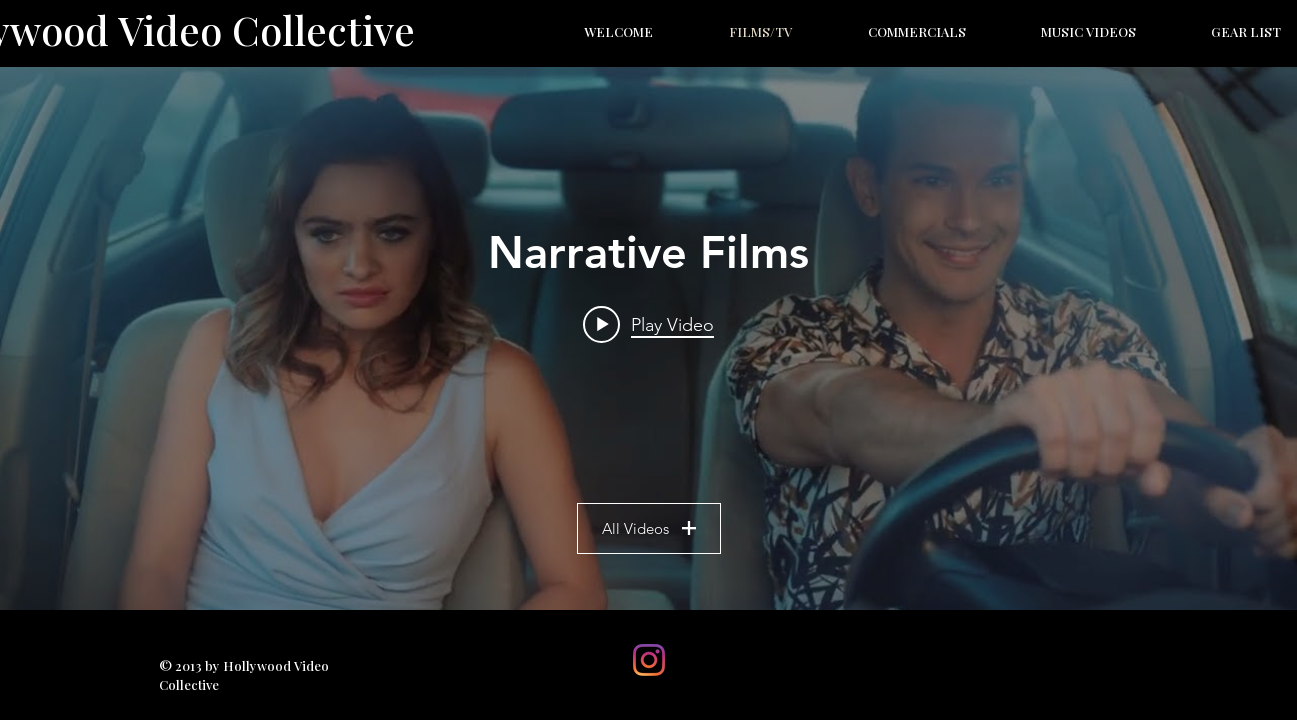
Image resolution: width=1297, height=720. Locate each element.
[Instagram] (649, 660)
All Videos (649, 528)
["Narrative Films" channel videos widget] (648, 338)
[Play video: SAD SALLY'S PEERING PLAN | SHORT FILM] (648, 324)
